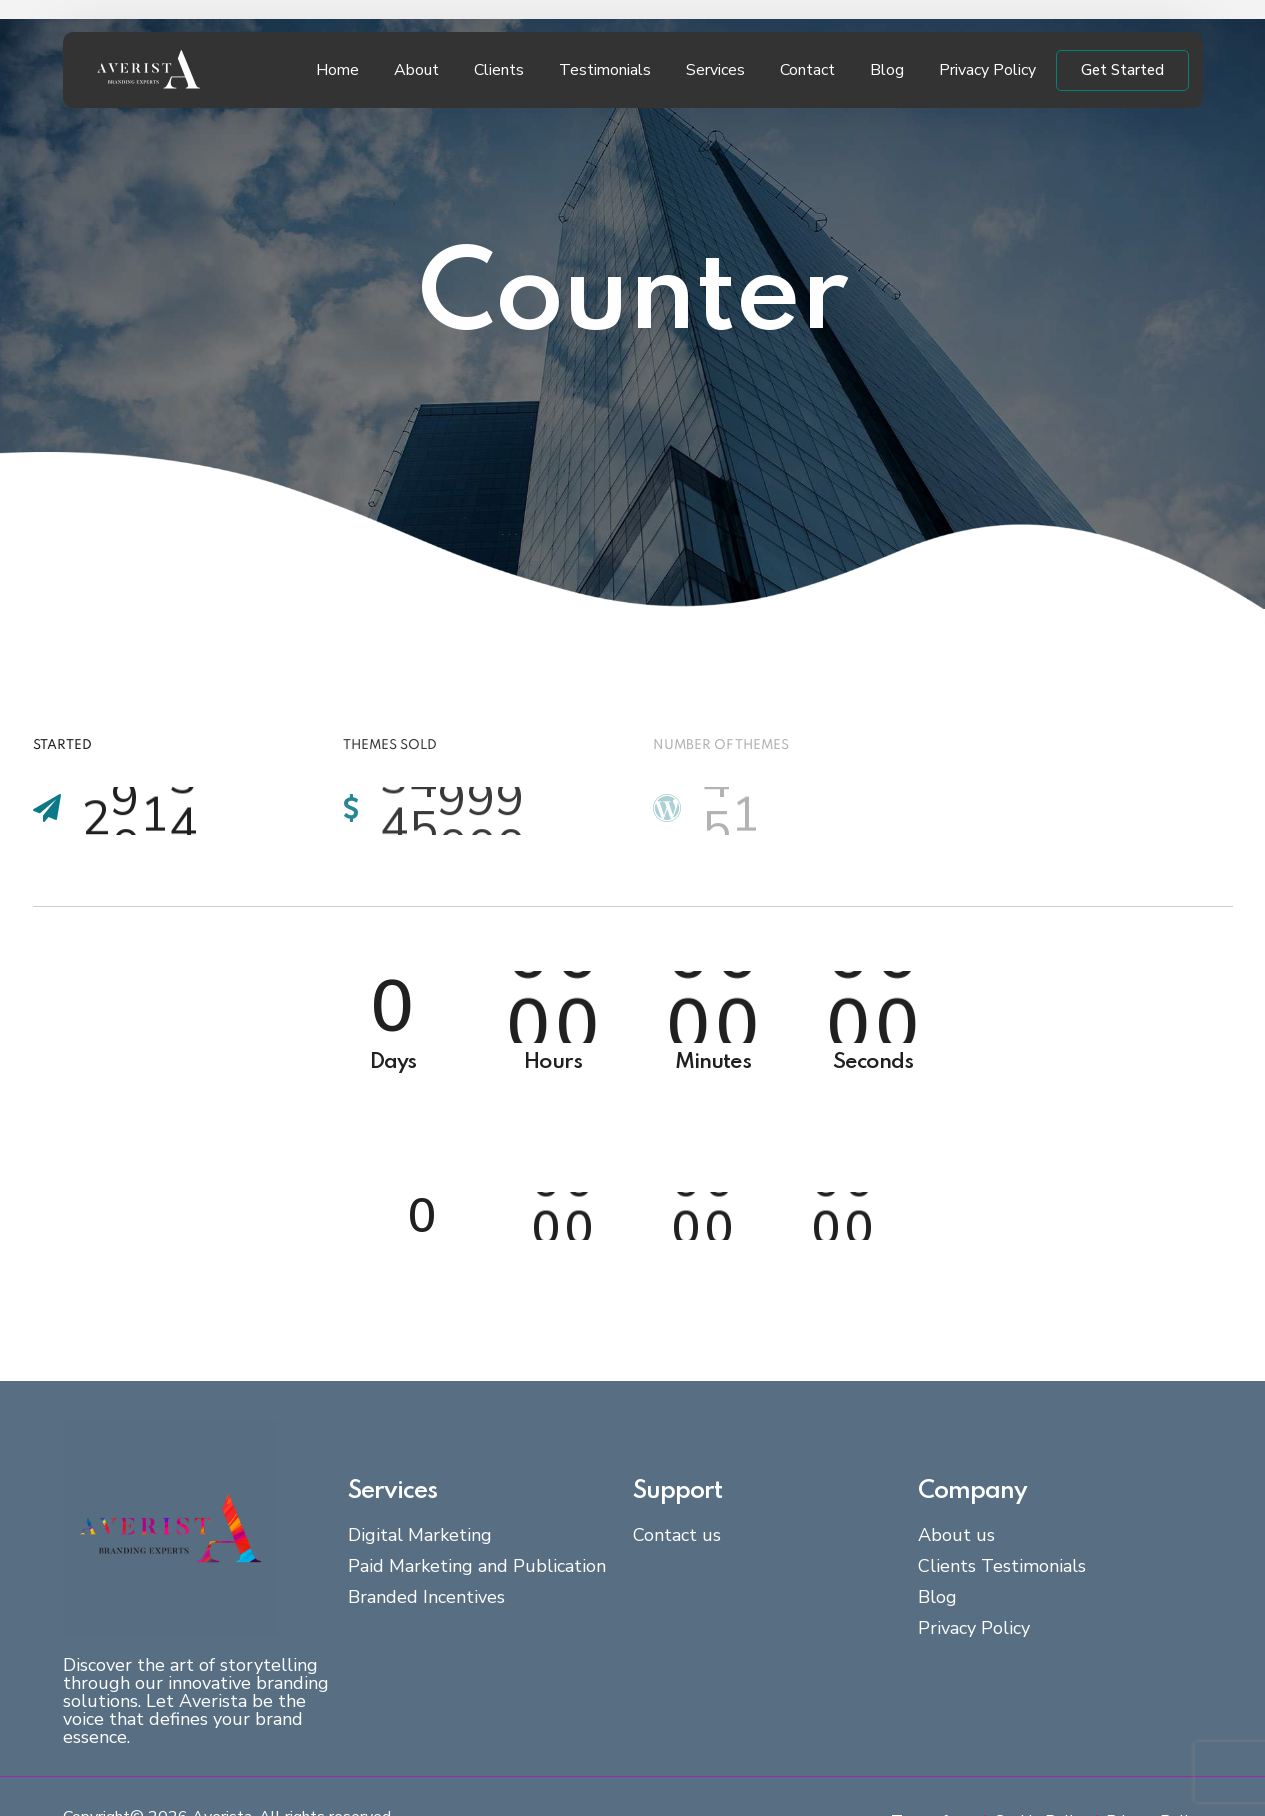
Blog (887, 70)
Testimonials (605, 70)
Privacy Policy (987, 70)
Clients (499, 70)
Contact (807, 70)
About (416, 70)
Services (715, 70)
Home (337, 70)
